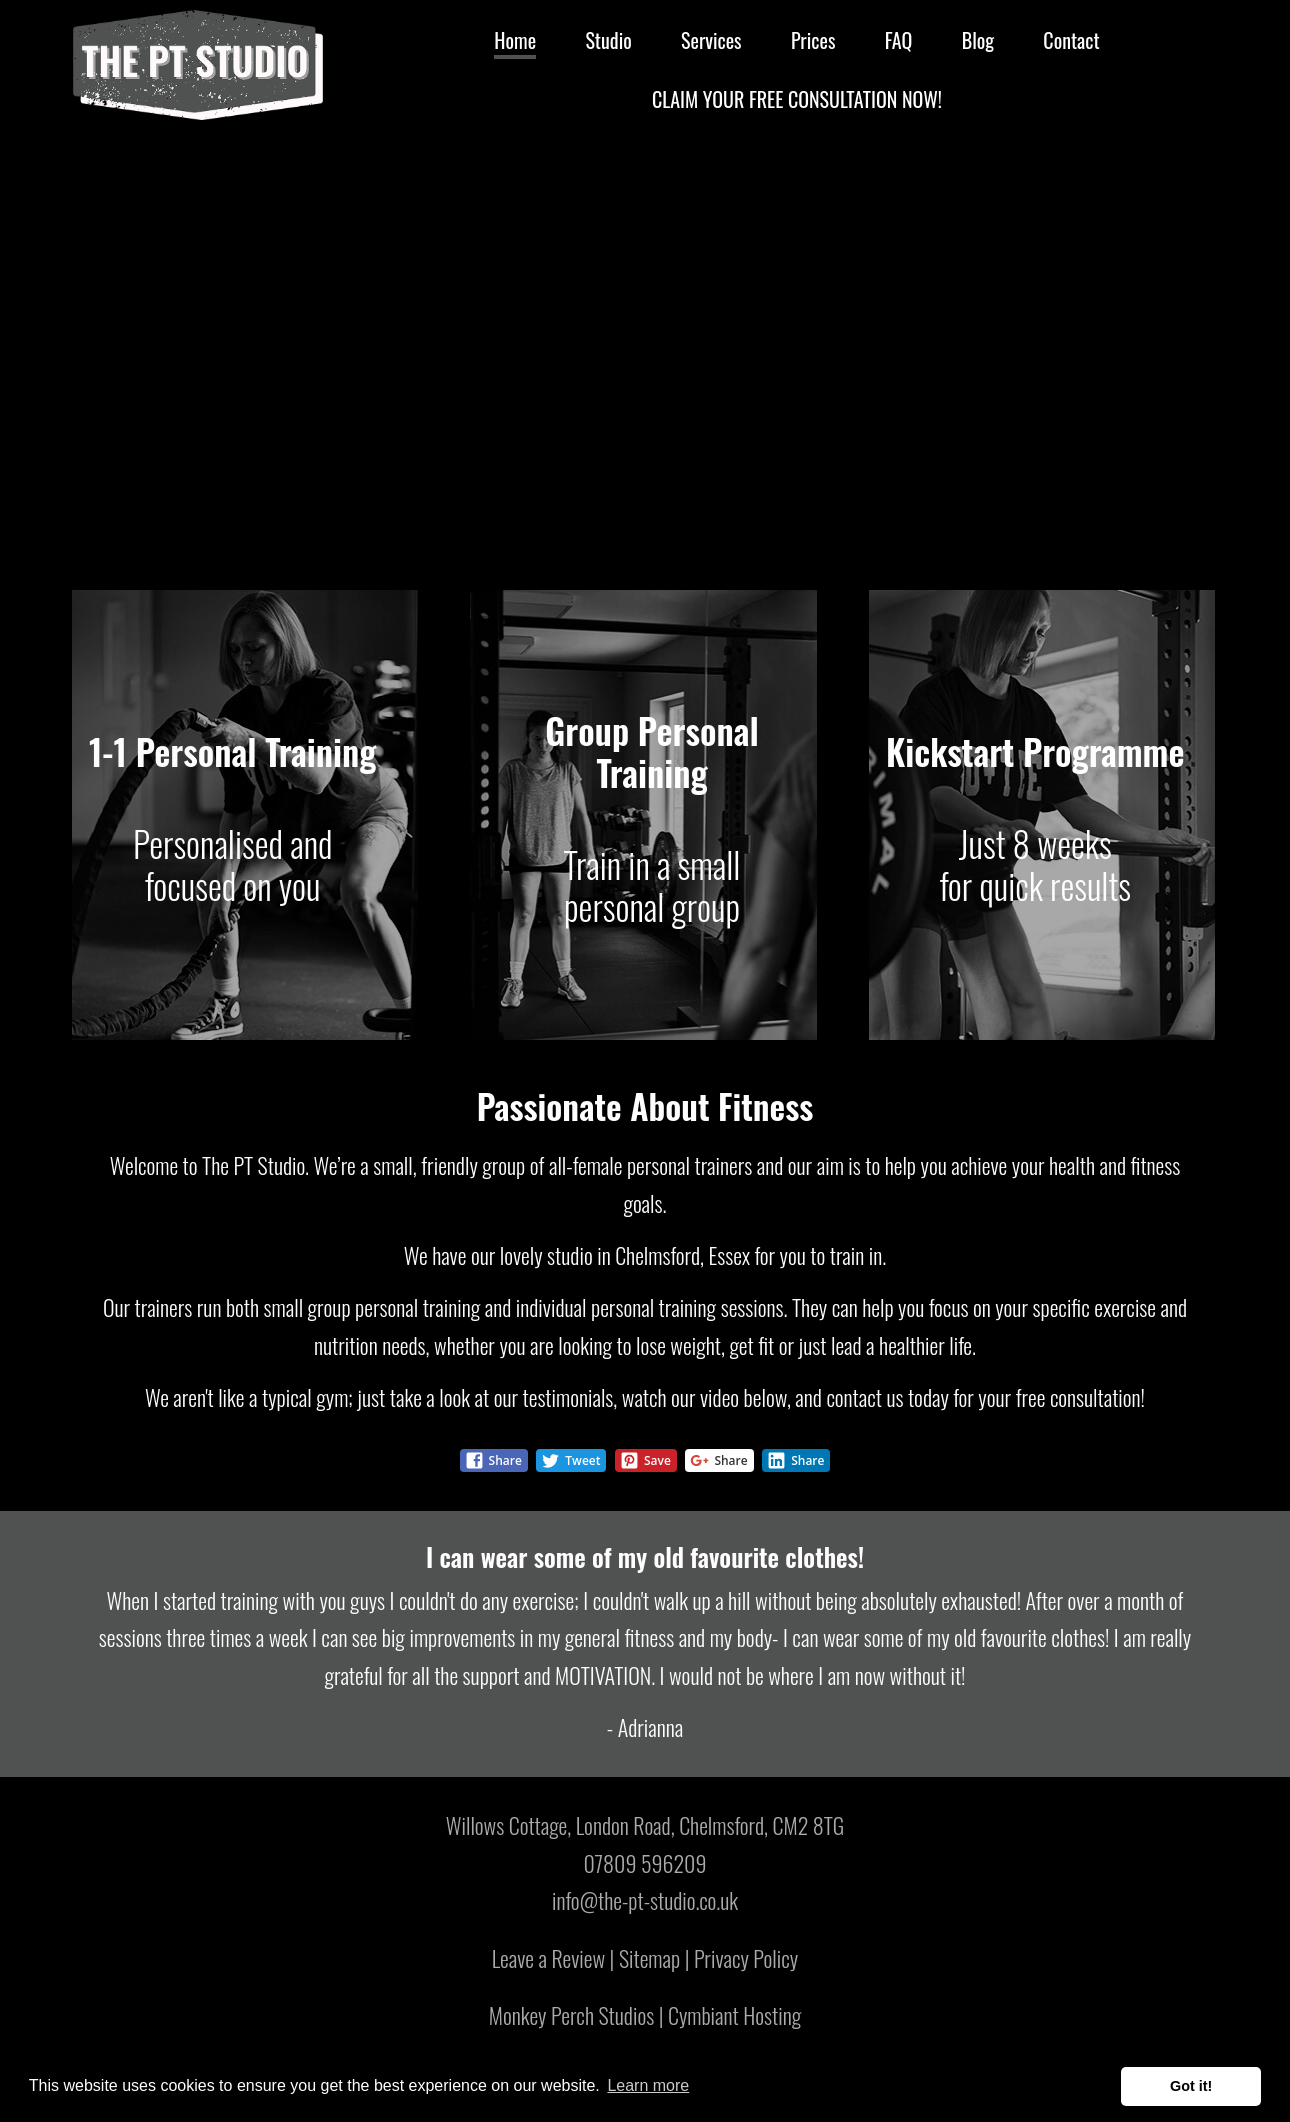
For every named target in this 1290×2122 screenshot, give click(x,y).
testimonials (568, 1397)
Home (515, 40)
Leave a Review (548, 1958)
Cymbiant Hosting (734, 2015)
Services (711, 40)
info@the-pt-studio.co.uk (645, 1900)
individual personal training (616, 1307)
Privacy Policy (746, 1958)
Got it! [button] (1191, 2086)
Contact (1071, 40)
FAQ (899, 40)
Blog (978, 40)
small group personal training (372, 1307)
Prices (813, 40)
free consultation (1078, 1397)
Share (493, 1460)
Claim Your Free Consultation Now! (797, 99)
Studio (608, 40)
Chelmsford (657, 1255)
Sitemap (649, 1958)
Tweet (570, 1460)
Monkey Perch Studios (571, 2015)
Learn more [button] (648, 2085)
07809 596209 (645, 1863)
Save (645, 1460)
